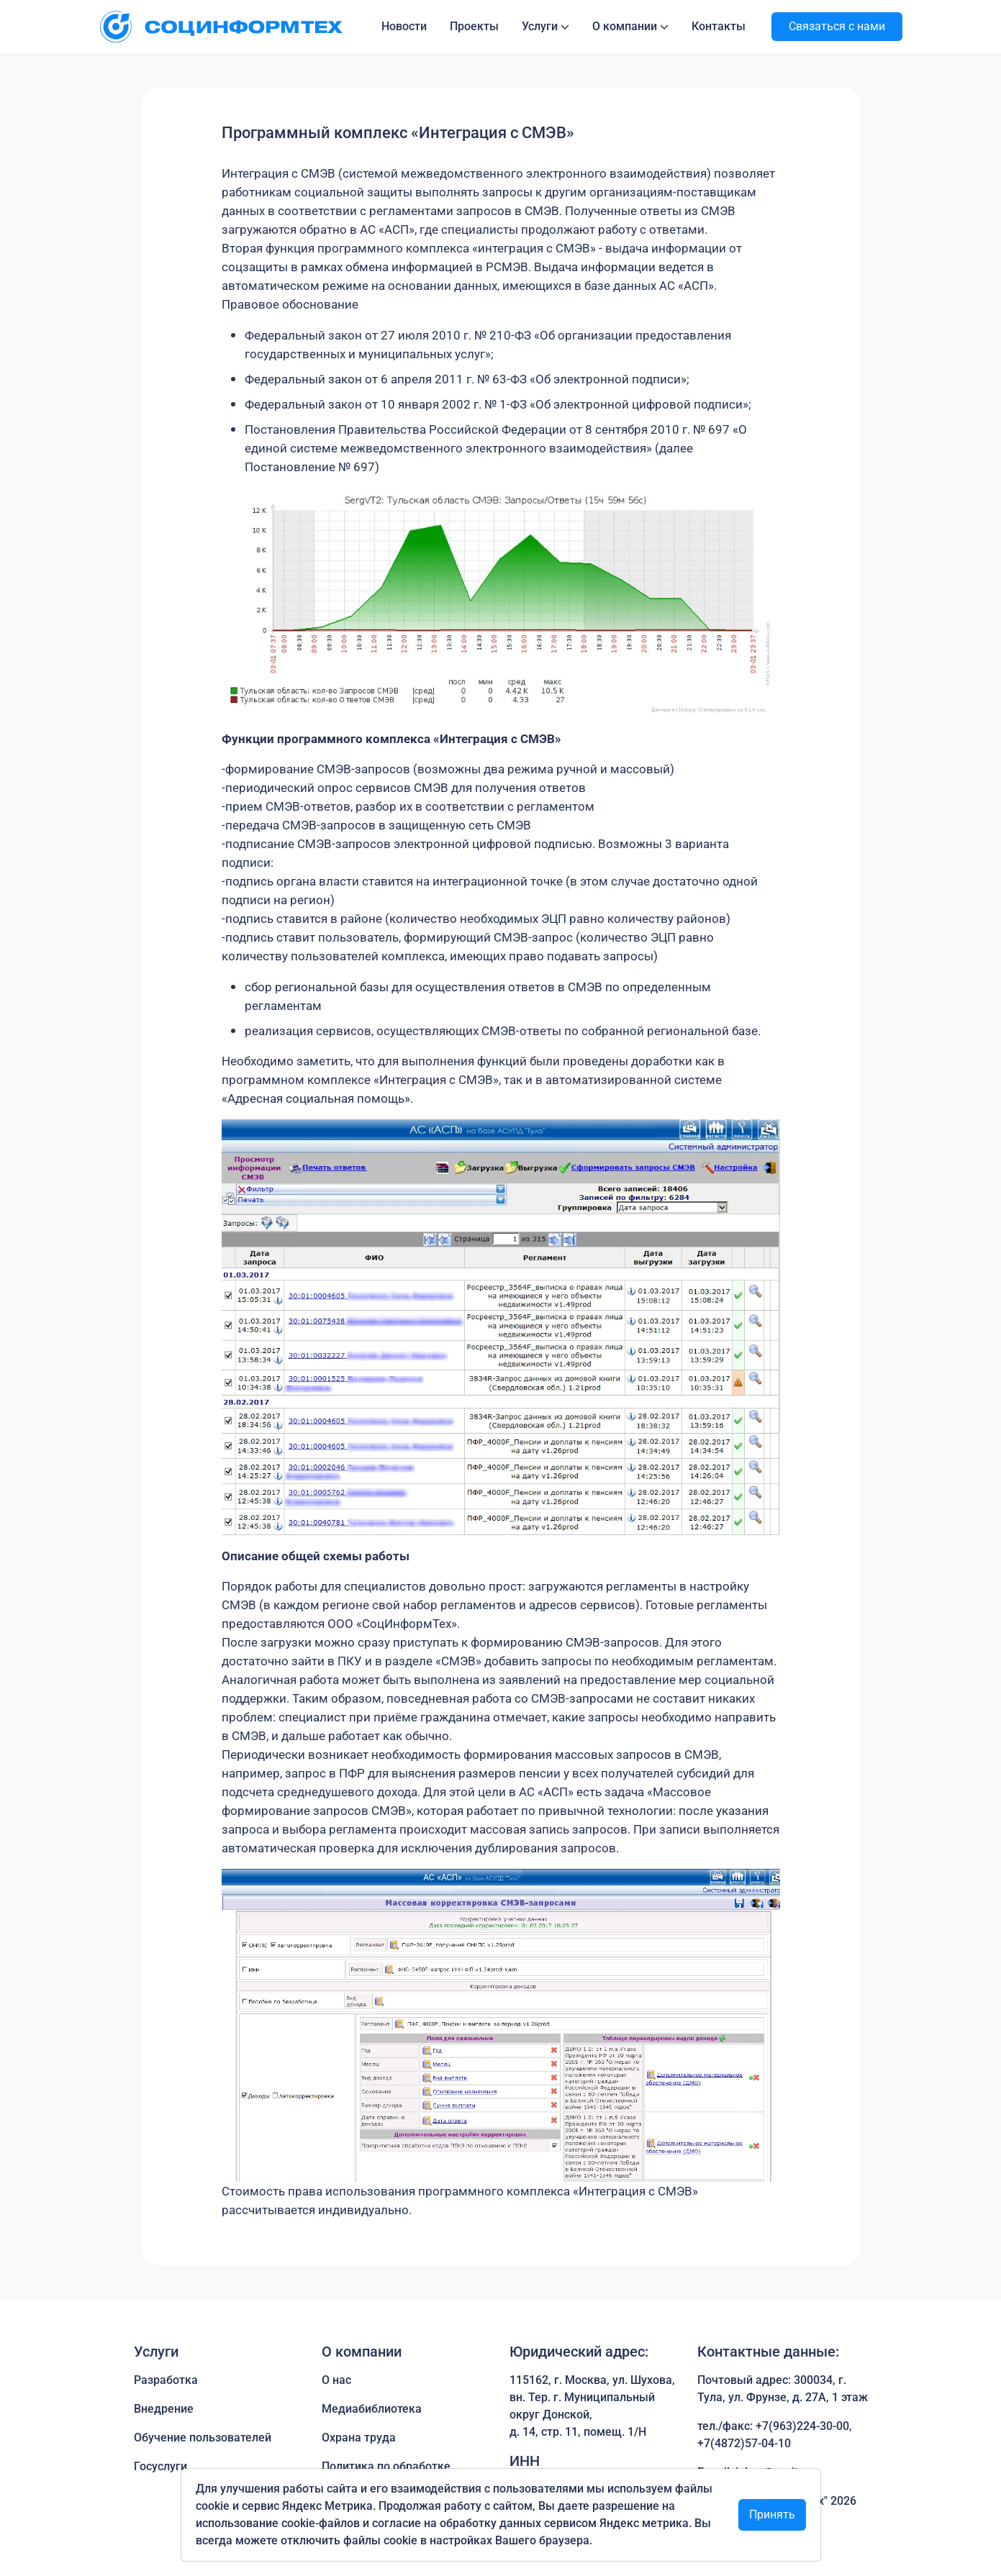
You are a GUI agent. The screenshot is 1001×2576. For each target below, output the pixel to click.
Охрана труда (359, 2437)
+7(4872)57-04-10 (744, 2443)
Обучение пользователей (202, 2437)
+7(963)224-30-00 (802, 2426)
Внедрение (164, 2409)
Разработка (166, 2380)
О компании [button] (624, 26)
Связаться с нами (837, 26)
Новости (404, 26)
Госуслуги (160, 2466)
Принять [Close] (772, 2514)
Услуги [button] (540, 26)
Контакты (719, 26)
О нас (336, 2380)
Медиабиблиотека (372, 2409)
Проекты (474, 26)
